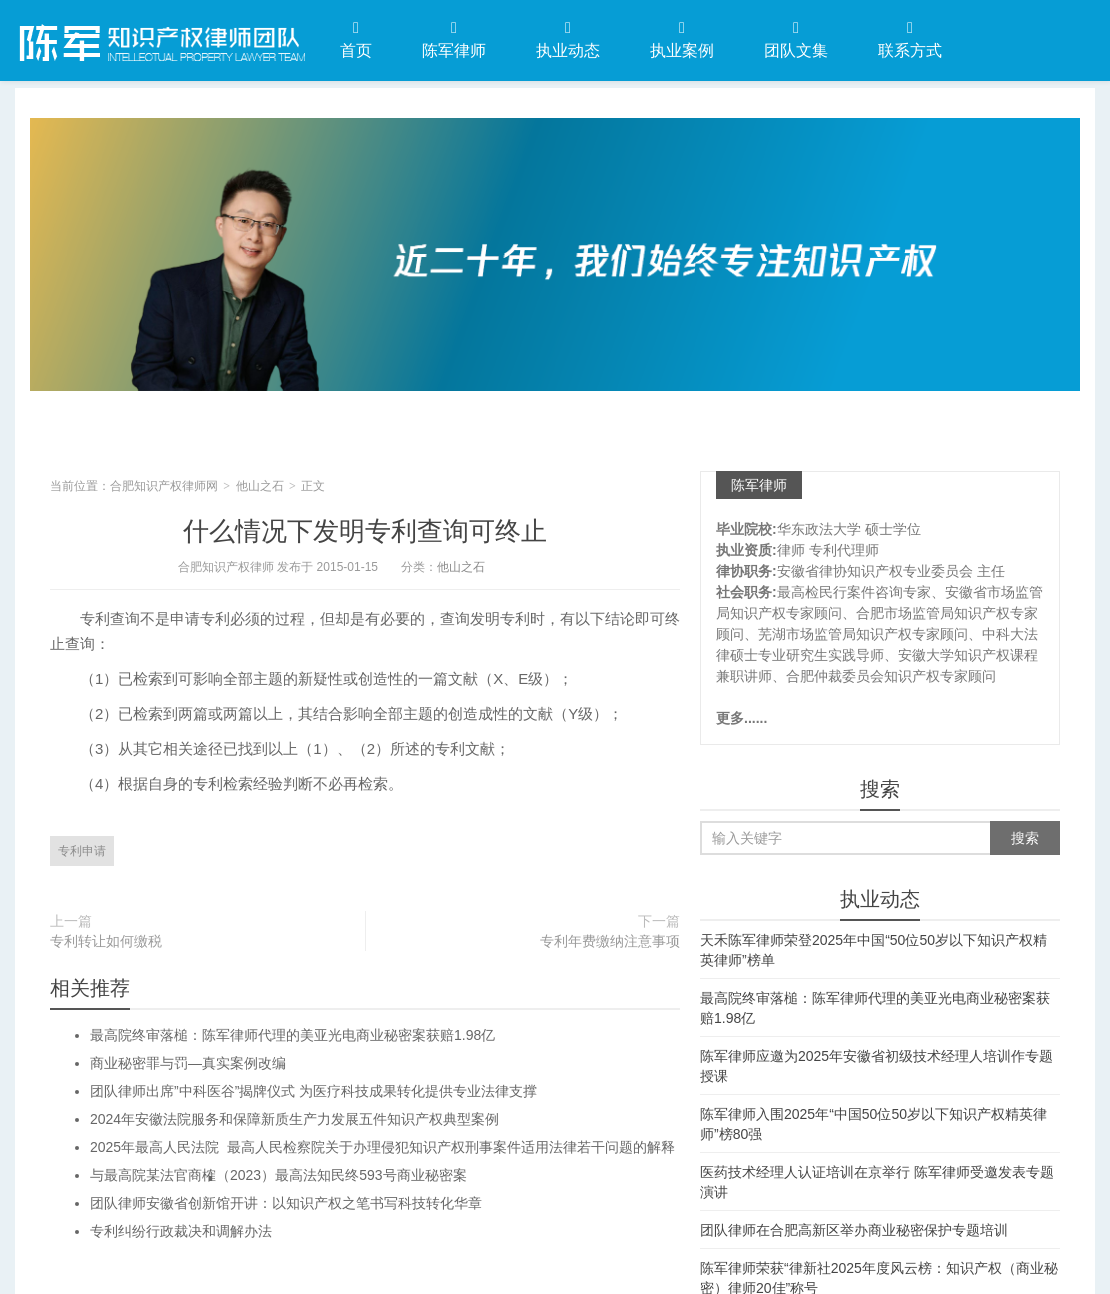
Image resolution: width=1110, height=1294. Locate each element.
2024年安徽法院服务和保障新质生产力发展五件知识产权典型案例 (294, 1119)
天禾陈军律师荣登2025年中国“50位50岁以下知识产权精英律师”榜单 (873, 950)
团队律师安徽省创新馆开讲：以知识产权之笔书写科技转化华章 (286, 1203)
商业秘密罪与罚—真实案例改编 (188, 1063)
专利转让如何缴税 (106, 941)
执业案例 (682, 39)
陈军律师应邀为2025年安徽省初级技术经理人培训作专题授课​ (876, 1066)
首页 (356, 39)
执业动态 (568, 39)
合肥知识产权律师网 (160, 39)
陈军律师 (454, 39)
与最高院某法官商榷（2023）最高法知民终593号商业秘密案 (278, 1175)
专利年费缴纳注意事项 (610, 941)
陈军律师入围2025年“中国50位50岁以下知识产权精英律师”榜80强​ (873, 1124)
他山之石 (260, 486)
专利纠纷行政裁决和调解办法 (181, 1231)
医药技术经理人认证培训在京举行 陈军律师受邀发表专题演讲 (877, 1182)
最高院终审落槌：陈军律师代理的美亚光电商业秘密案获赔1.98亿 (292, 1035)
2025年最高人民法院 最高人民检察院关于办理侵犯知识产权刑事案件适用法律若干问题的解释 (382, 1147)
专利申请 (82, 851)
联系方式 (910, 39)
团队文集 (796, 39)
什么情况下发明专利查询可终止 (365, 531)
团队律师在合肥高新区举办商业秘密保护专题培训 (854, 1230)
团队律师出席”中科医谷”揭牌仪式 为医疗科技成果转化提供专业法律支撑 (313, 1091)
